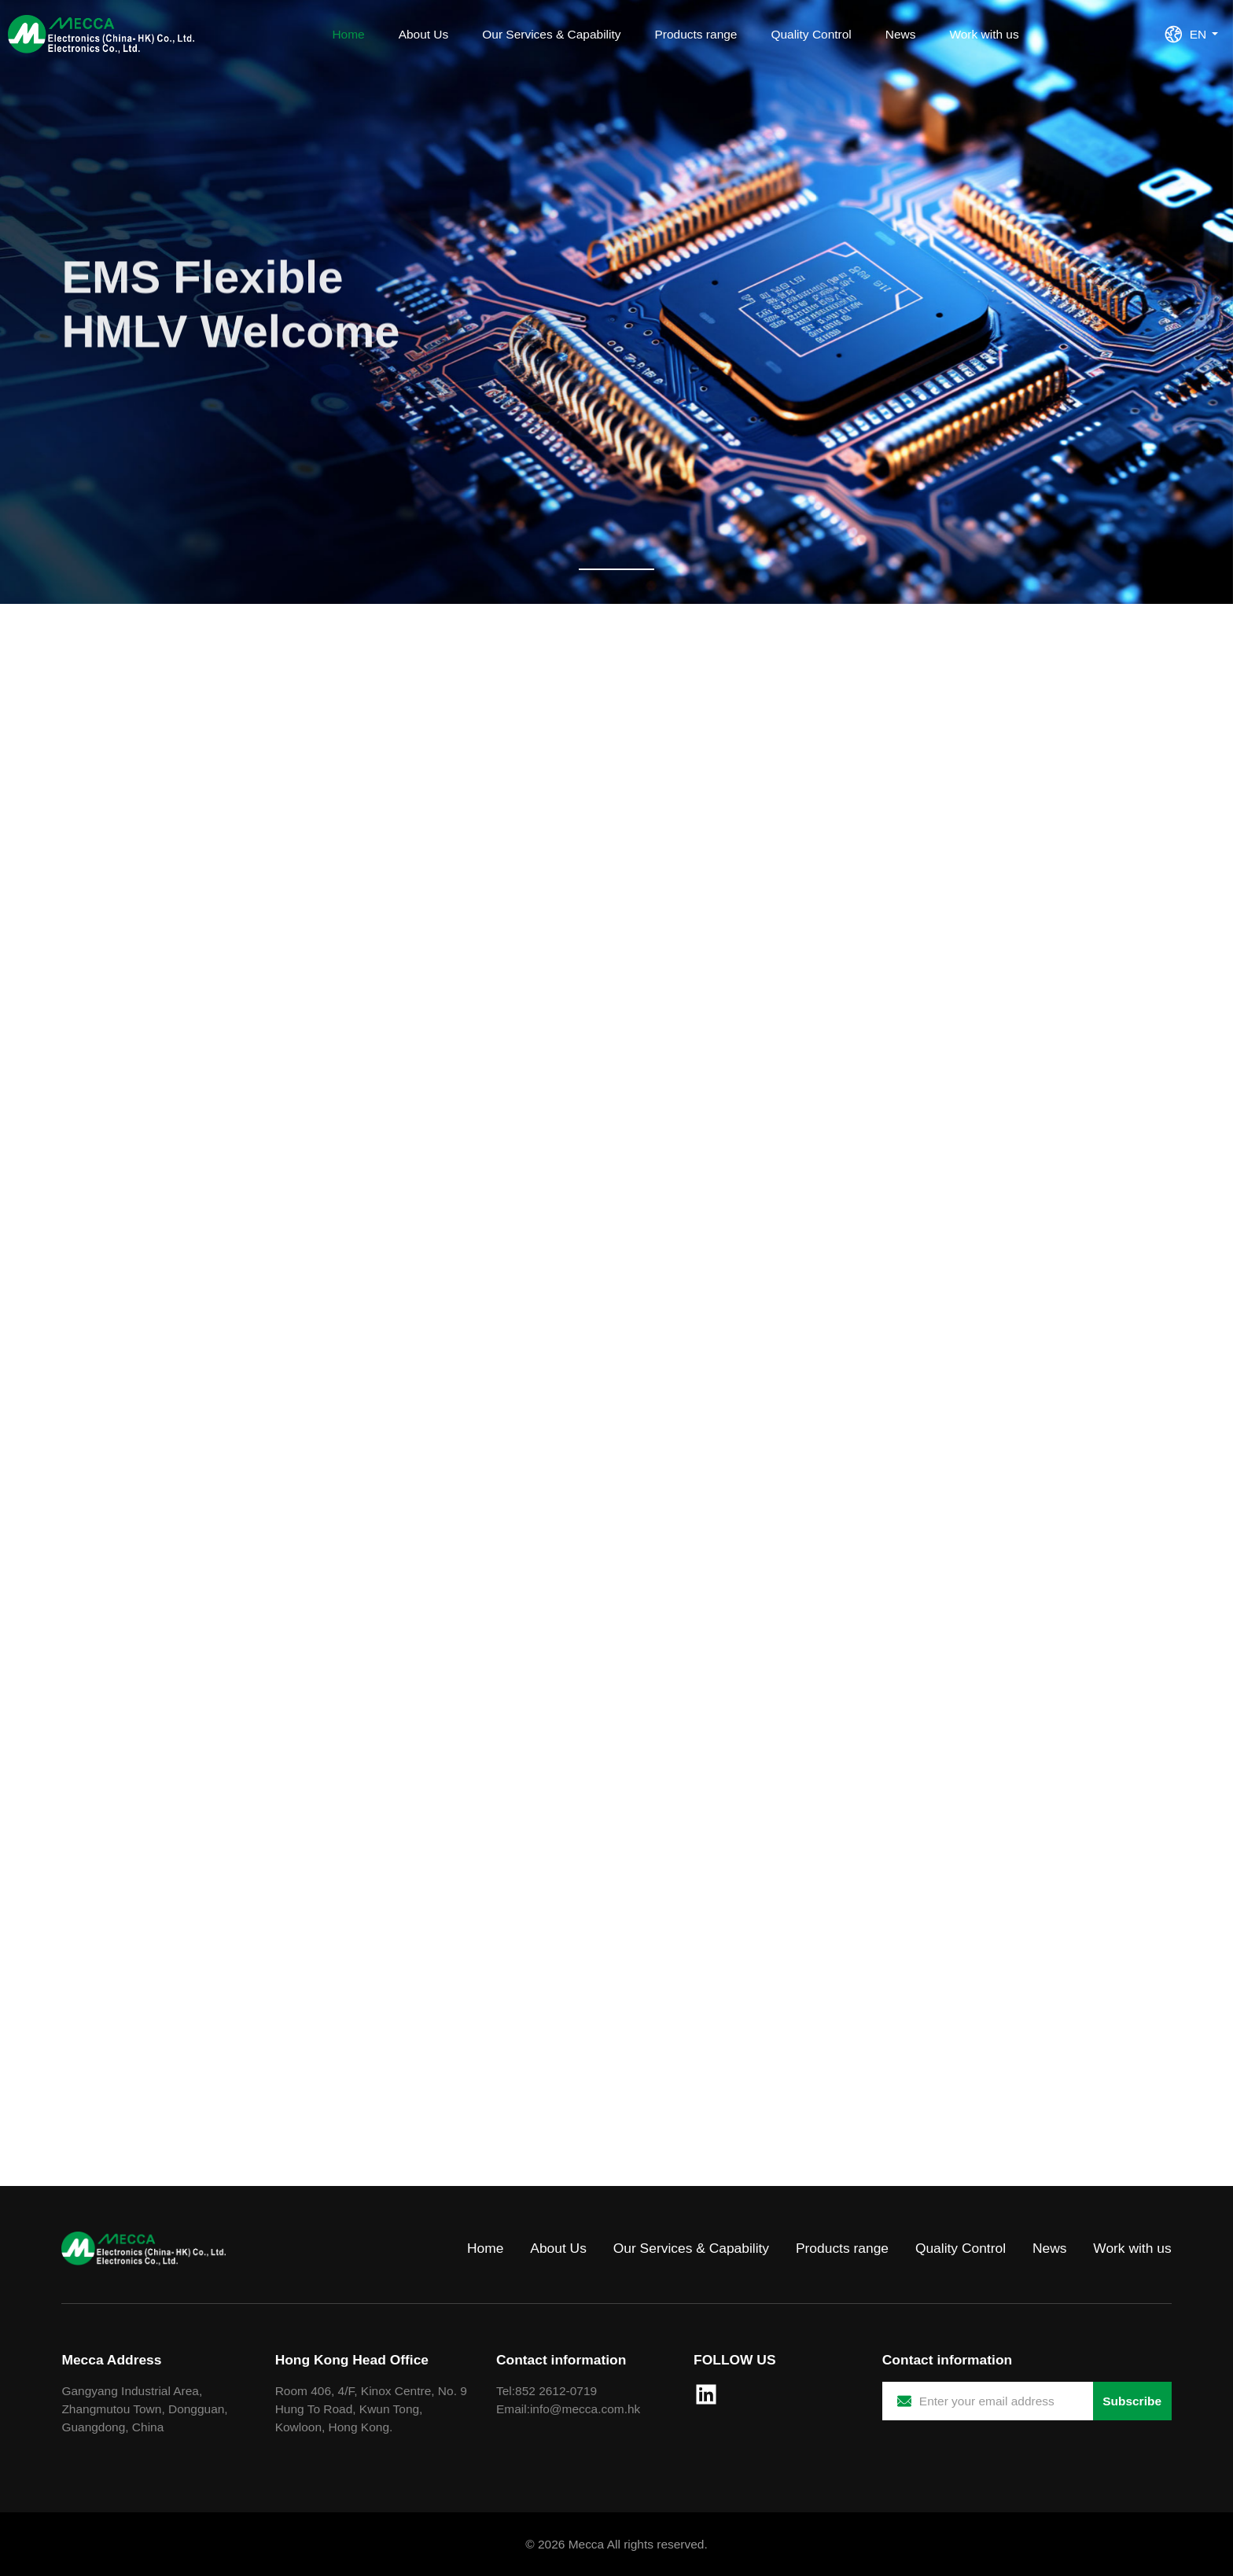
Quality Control (811, 34)
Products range (696, 34)
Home (348, 34)
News (900, 34)
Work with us (983, 34)
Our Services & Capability (551, 34)
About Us (424, 34)
